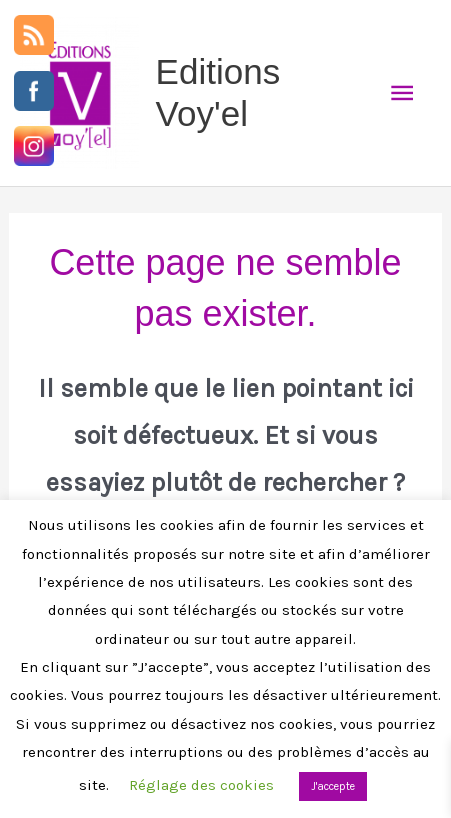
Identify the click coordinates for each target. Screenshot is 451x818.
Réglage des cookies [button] (201, 785)
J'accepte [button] (333, 786)
